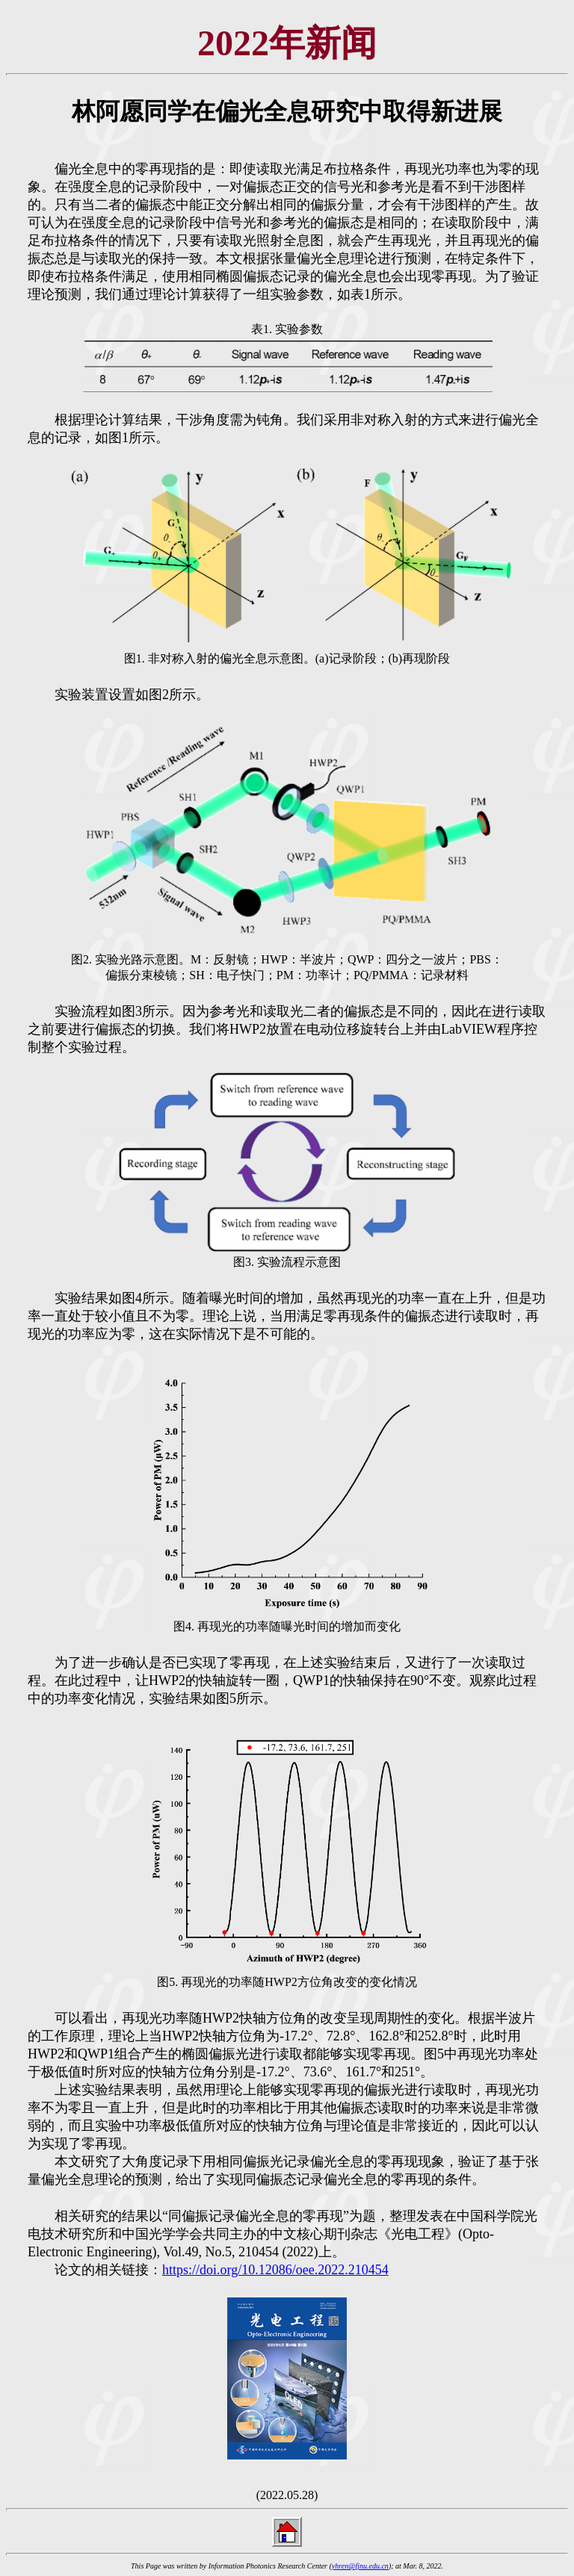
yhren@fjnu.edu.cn (360, 2566)
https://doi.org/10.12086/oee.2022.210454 (275, 2269)
